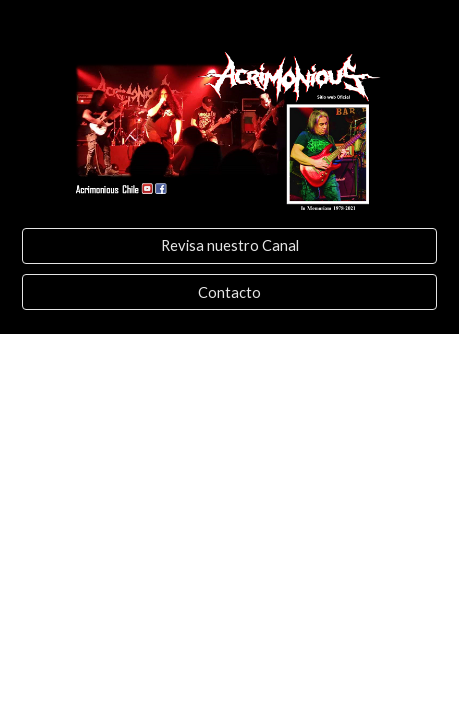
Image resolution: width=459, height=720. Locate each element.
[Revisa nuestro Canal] (229, 246)
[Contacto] (229, 292)
